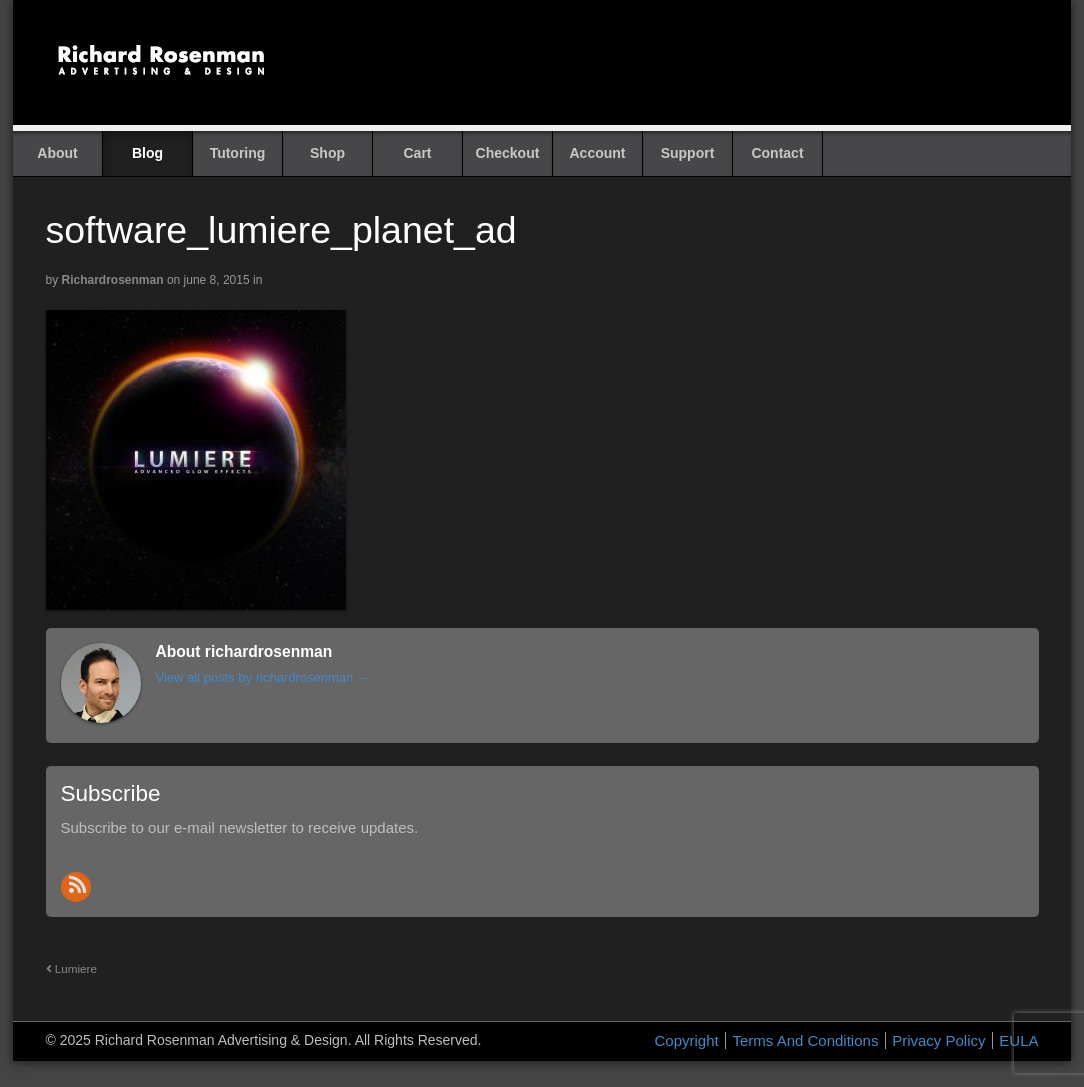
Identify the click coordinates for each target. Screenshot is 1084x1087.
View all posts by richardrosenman (263, 677)
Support (688, 153)
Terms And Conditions (805, 1040)
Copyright (687, 1040)
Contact (777, 153)
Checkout (508, 153)
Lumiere (71, 968)
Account (598, 153)
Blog (147, 153)
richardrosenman (113, 280)
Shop (327, 153)
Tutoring (238, 153)
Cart (417, 153)
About (57, 153)
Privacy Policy (938, 1040)
